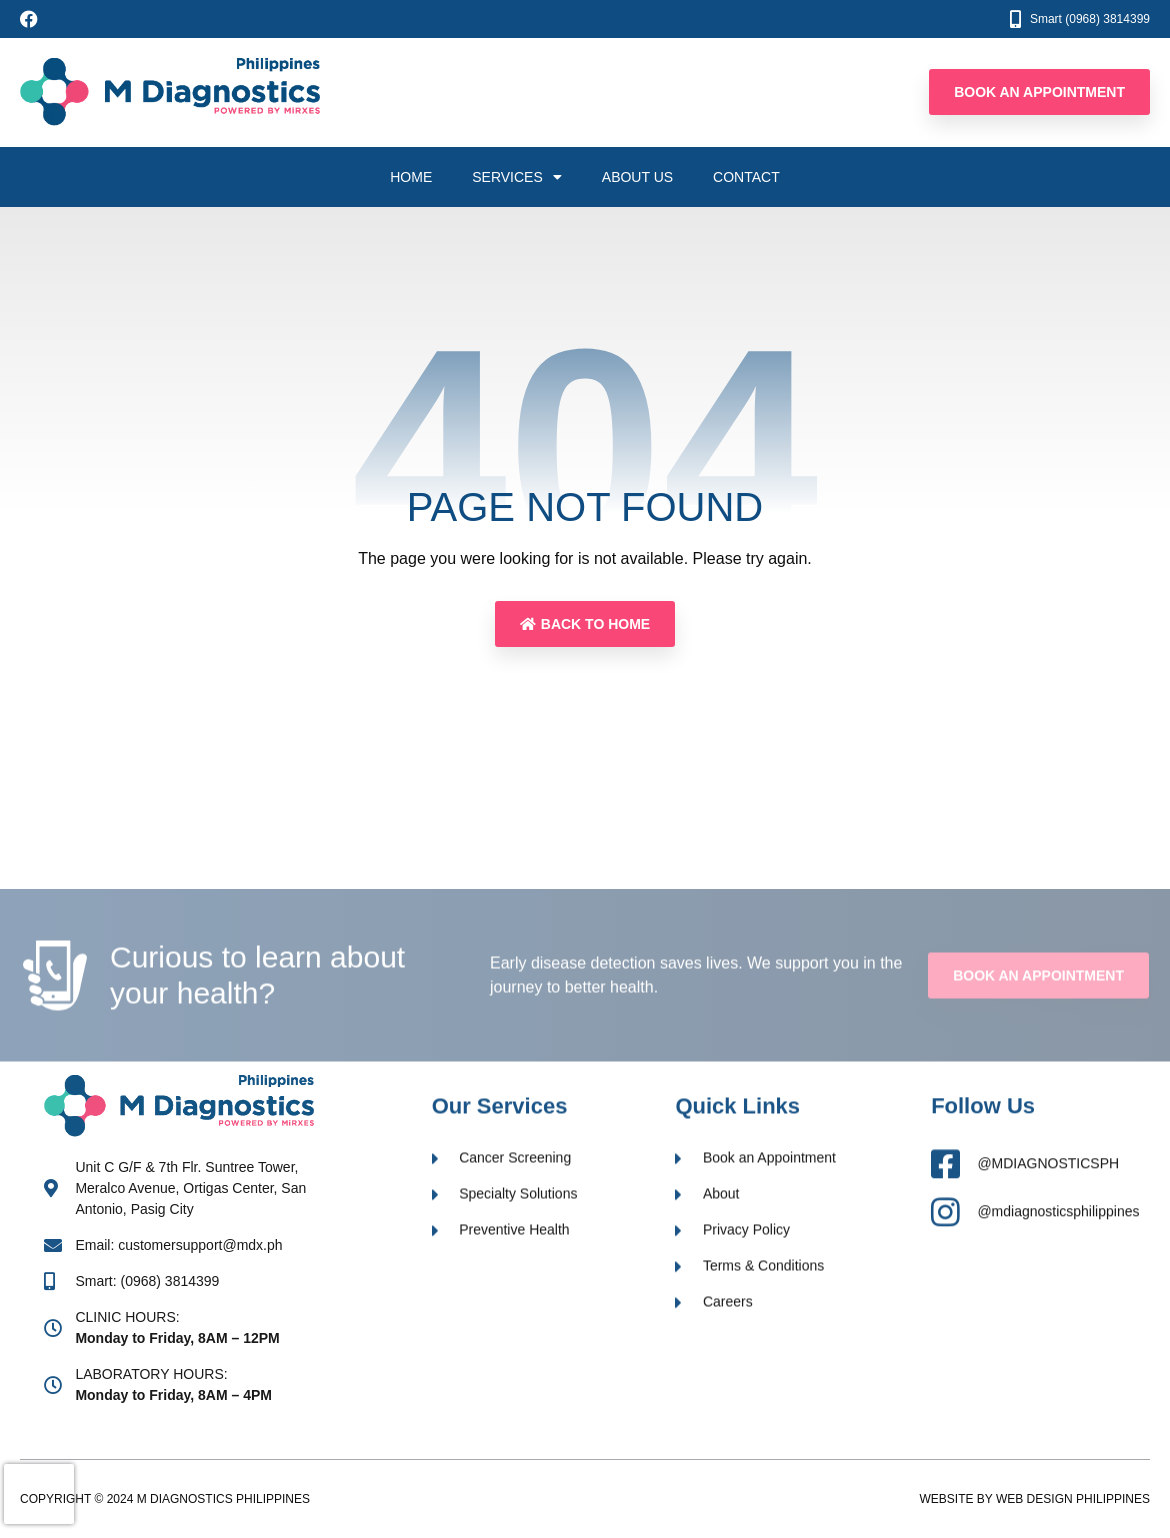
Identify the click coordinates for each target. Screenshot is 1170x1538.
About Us (637, 177)
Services (517, 177)
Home (411, 177)
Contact (746, 177)
